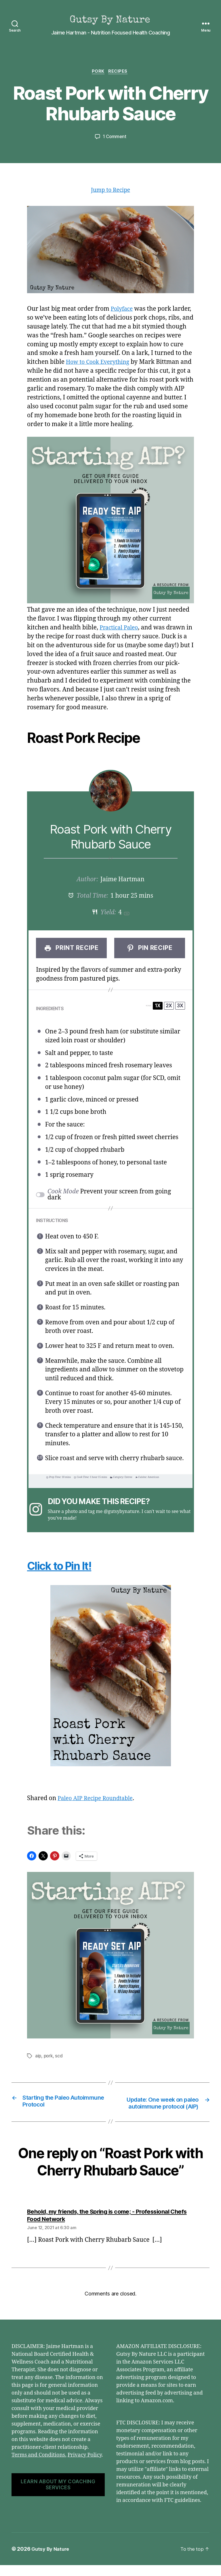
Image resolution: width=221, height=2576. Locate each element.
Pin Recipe (150, 950)
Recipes (119, 72)
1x (158, 1007)
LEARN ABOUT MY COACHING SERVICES (58, 2495)
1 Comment (114, 138)
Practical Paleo (121, 629)
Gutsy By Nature (51, 2560)
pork (49, 2058)
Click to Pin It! (68, 1566)
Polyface (123, 310)
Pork (98, 72)
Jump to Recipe (110, 192)
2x (169, 1007)
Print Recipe (71, 950)
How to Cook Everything (100, 364)
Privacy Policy (85, 2466)
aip (38, 2058)
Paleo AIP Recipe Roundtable (99, 1800)
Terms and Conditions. (39, 2466)
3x (180, 1007)
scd (60, 2058)
